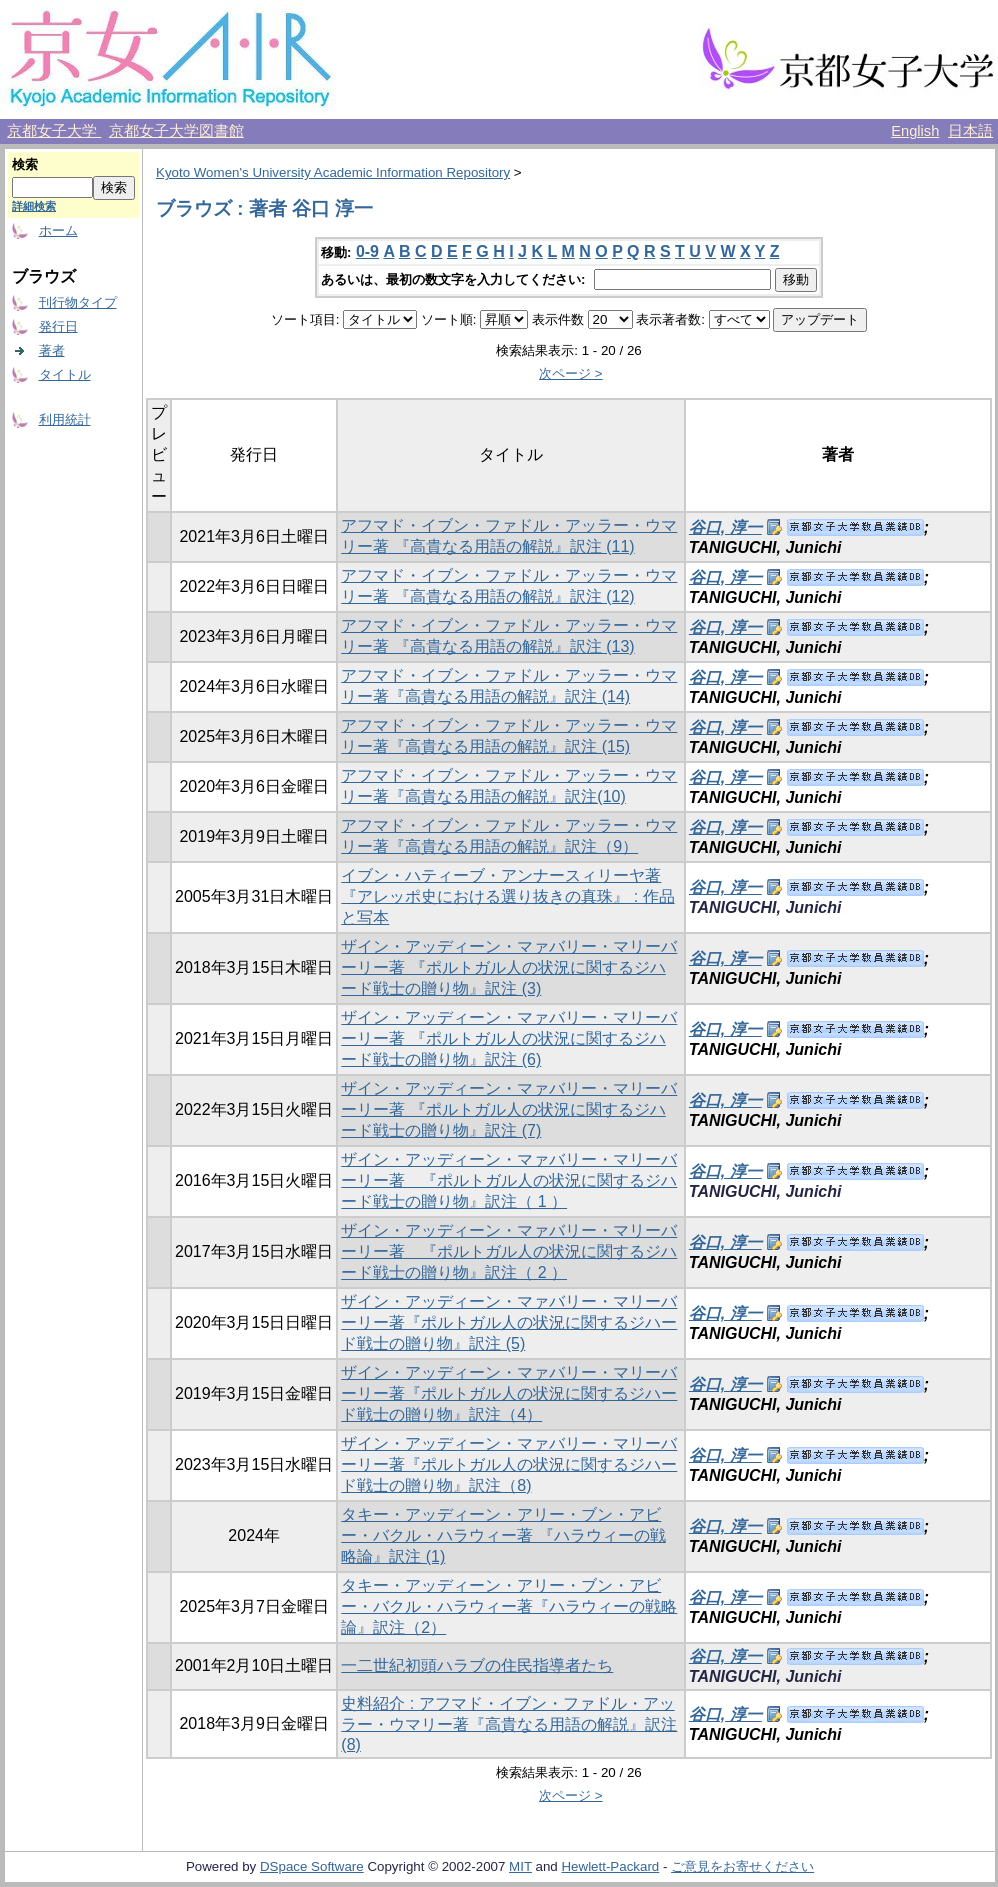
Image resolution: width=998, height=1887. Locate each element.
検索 (25, 164)
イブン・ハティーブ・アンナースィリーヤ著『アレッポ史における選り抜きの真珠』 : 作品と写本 (507, 896)
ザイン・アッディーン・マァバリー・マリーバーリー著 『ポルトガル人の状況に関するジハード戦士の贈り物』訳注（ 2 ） (509, 1251)
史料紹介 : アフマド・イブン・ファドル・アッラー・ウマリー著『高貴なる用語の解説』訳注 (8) (509, 1724)
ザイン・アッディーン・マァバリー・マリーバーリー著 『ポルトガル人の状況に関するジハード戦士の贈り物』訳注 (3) (509, 967)
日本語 (970, 131)
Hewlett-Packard (610, 1866)
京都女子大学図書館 (176, 131)
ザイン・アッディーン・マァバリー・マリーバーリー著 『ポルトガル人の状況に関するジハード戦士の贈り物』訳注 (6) (509, 1038)
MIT (520, 1866)
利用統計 (65, 419)
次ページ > (571, 373)
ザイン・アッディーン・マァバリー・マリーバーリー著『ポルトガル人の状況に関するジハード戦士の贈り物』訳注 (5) (509, 1322)
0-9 (367, 251)
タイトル (65, 374)
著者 (52, 350)
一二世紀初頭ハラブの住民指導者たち (477, 1665)
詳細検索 (34, 206)
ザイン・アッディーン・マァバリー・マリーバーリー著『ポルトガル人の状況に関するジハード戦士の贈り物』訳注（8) (509, 1464)
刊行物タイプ (78, 302)
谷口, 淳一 (725, 527)
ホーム (58, 230)
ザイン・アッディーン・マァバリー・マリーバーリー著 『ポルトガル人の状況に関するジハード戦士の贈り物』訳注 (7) (509, 1109)
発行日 (58, 326)
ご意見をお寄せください (742, 1866)
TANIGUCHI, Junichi (765, 907)
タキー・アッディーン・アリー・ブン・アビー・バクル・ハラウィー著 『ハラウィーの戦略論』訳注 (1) (503, 1535)
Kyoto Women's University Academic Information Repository (333, 172)
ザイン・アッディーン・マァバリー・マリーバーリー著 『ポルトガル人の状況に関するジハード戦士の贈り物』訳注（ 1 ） (509, 1180)
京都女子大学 (54, 131)
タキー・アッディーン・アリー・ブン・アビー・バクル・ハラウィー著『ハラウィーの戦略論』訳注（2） (509, 1606)
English (915, 131)
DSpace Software (312, 1866)
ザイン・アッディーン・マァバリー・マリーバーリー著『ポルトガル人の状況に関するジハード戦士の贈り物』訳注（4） (509, 1393)
